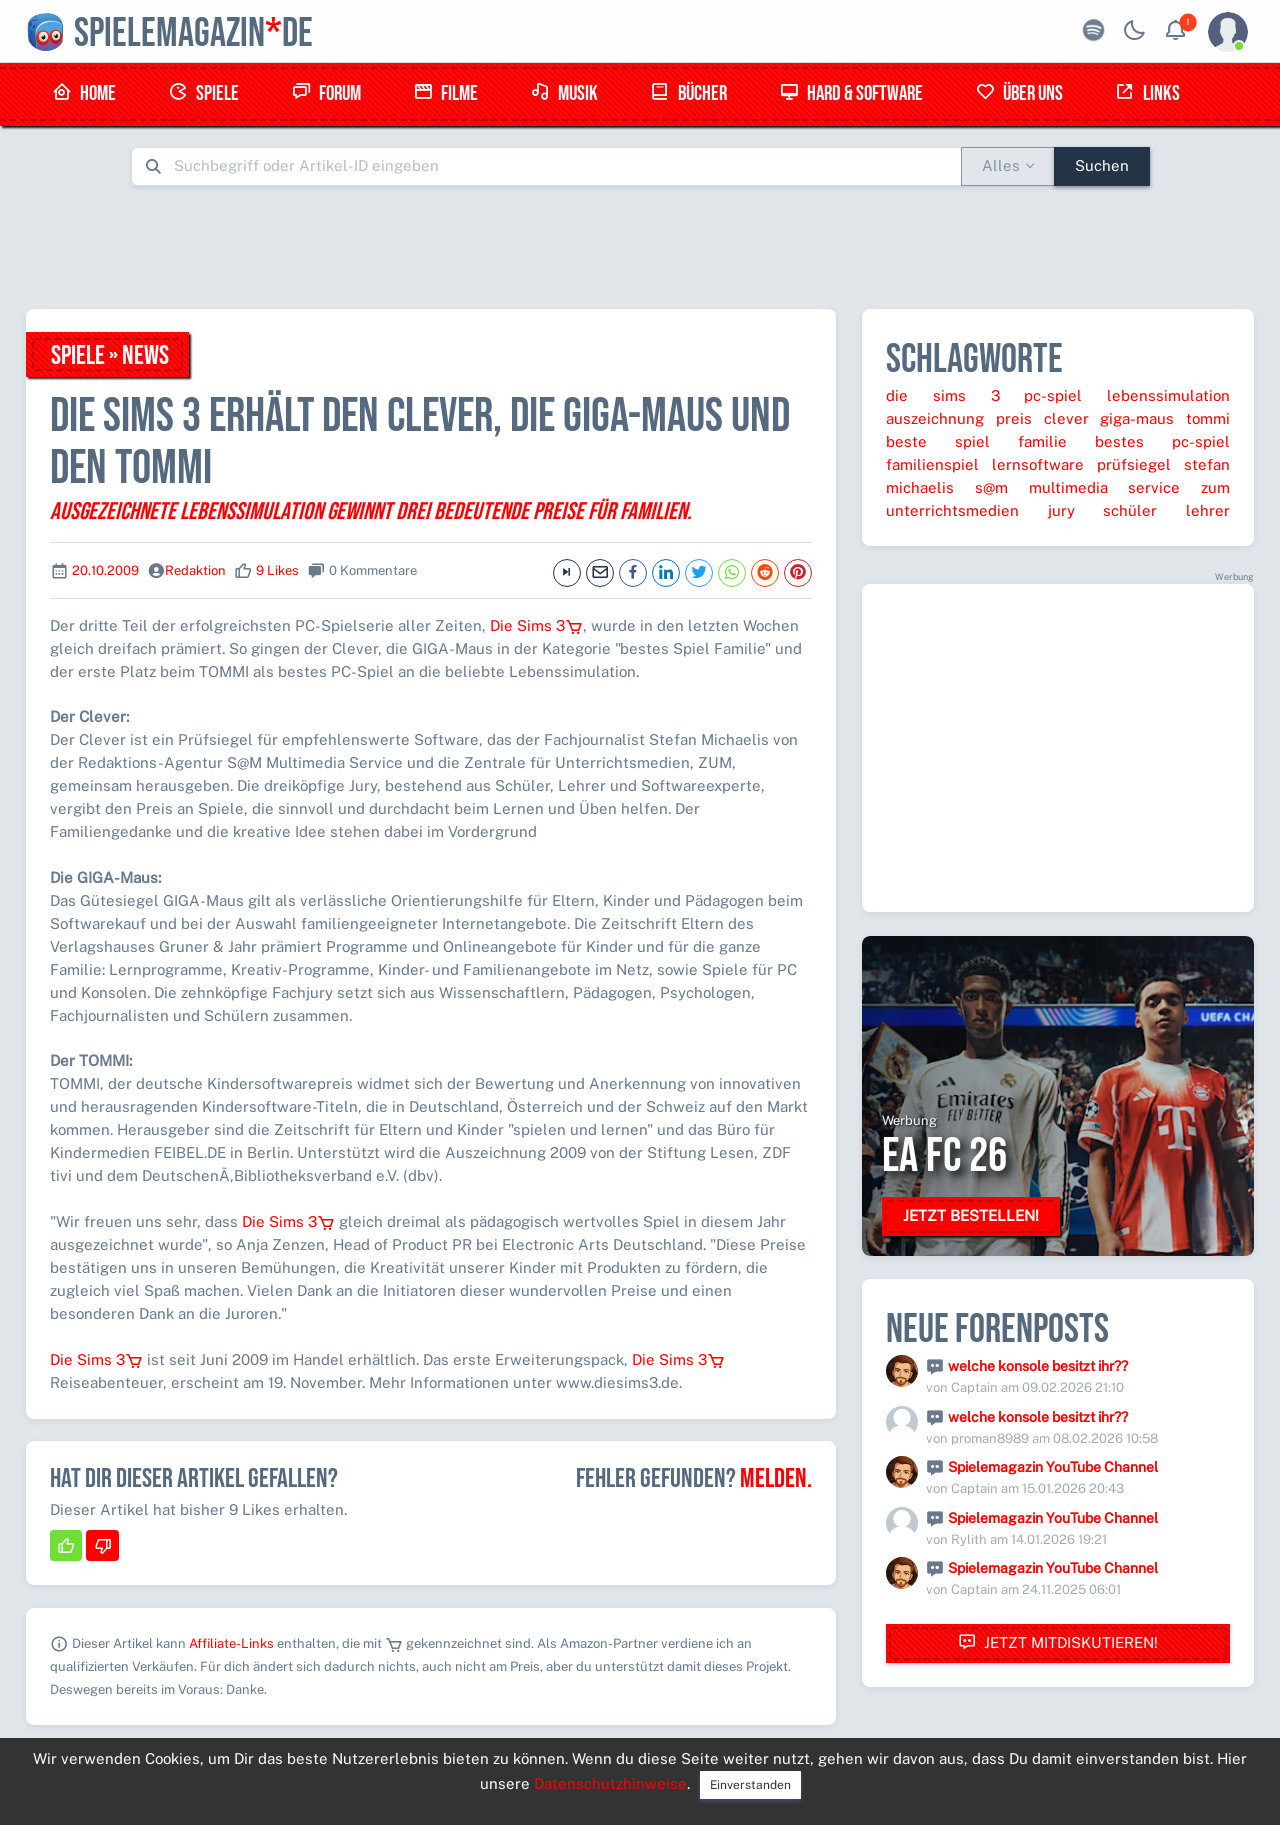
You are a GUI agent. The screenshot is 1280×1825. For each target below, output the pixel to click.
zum (1215, 487)
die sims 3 (943, 395)
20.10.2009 (105, 570)
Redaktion (195, 570)
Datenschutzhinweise (610, 1783)
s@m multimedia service (1078, 487)
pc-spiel (1053, 395)
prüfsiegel (1134, 464)
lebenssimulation (1168, 395)
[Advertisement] (640, 247)
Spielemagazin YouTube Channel (1053, 1467)
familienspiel (932, 464)
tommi (1208, 418)
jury (1061, 510)
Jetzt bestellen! (971, 1215)
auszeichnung (935, 418)
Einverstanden (750, 1785)
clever (1066, 418)
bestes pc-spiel (1162, 441)
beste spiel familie (976, 441)
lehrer (1208, 510)
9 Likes (277, 570)
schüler (1130, 510)
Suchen (1102, 165)
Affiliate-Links (231, 1643)
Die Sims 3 (536, 625)
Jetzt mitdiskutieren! (1058, 1642)
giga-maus (1137, 418)
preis (1014, 418)
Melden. (776, 1479)
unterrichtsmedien (952, 510)
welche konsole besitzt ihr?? (1038, 1366)
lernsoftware (1038, 464)
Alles (1001, 165)
